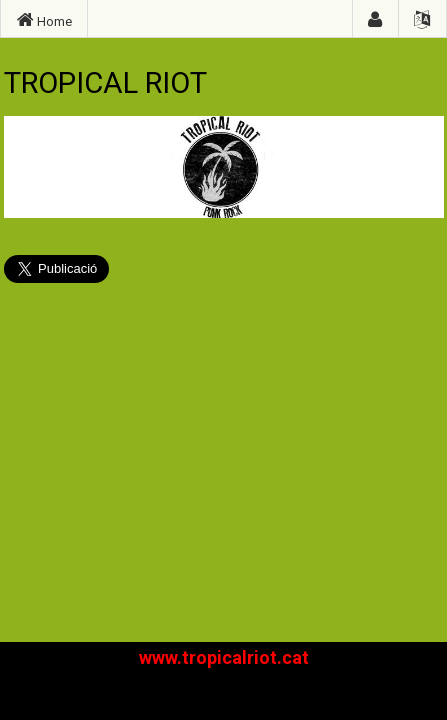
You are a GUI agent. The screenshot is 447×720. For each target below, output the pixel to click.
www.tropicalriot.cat (224, 657)
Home (44, 20)
